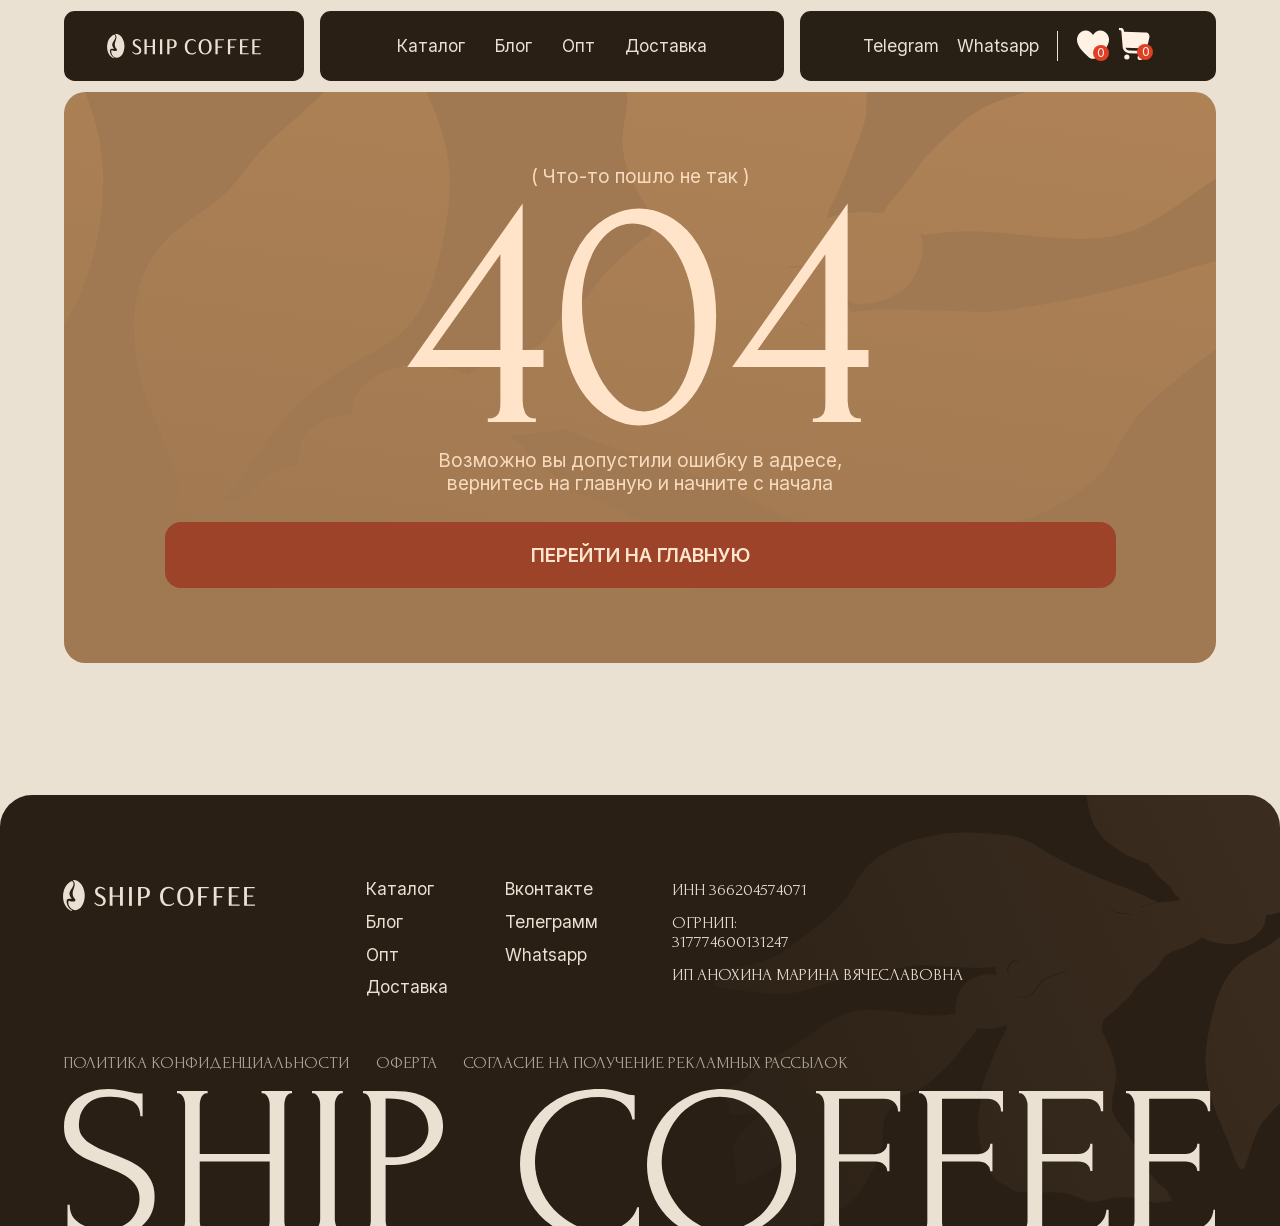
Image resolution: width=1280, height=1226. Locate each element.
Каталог (431, 45)
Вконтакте (549, 888)
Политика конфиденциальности (206, 1062)
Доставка (666, 45)
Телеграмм (551, 921)
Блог (513, 45)
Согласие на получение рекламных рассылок (655, 1062)
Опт (578, 45)
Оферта (406, 1062)
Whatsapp (998, 45)
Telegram (901, 45)
